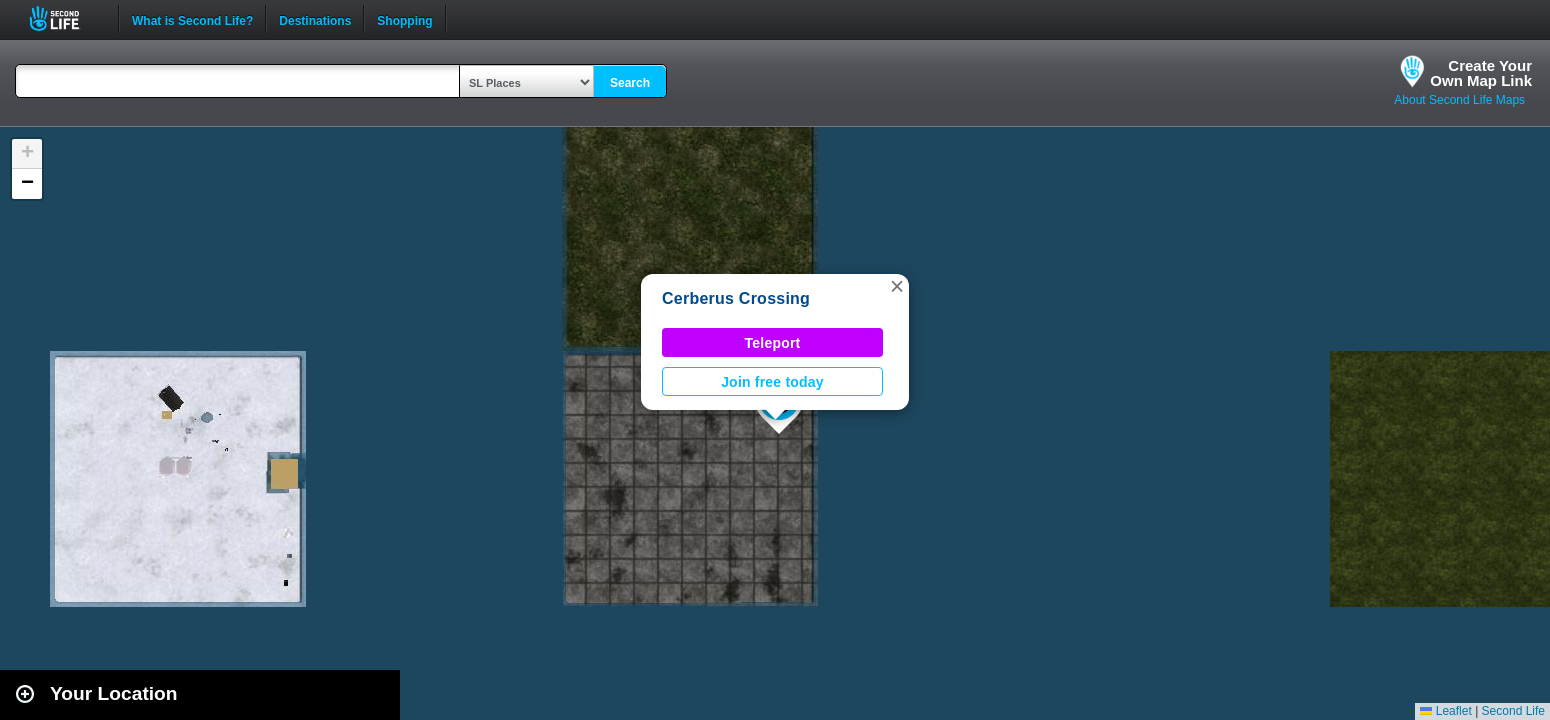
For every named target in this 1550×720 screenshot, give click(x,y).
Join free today (772, 382)
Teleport (773, 343)
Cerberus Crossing (736, 298)
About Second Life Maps (1459, 100)
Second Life (65, 18)
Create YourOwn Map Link (1481, 73)
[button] (897, 286)
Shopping (404, 19)
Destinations (315, 19)
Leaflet (1445, 711)
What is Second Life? (192, 19)
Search (630, 83)
